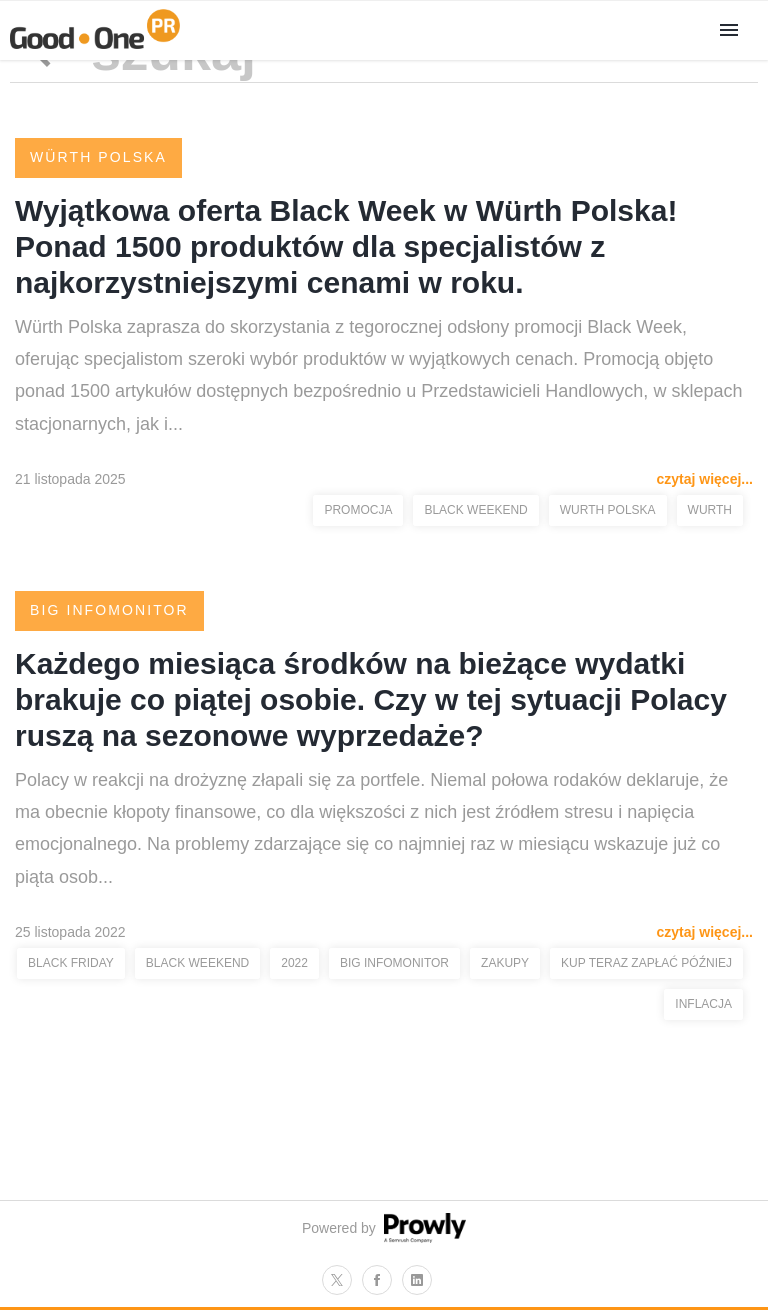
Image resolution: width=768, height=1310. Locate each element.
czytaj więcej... (705, 479)
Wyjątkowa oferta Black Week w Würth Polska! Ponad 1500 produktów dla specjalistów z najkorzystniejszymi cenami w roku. (346, 246)
